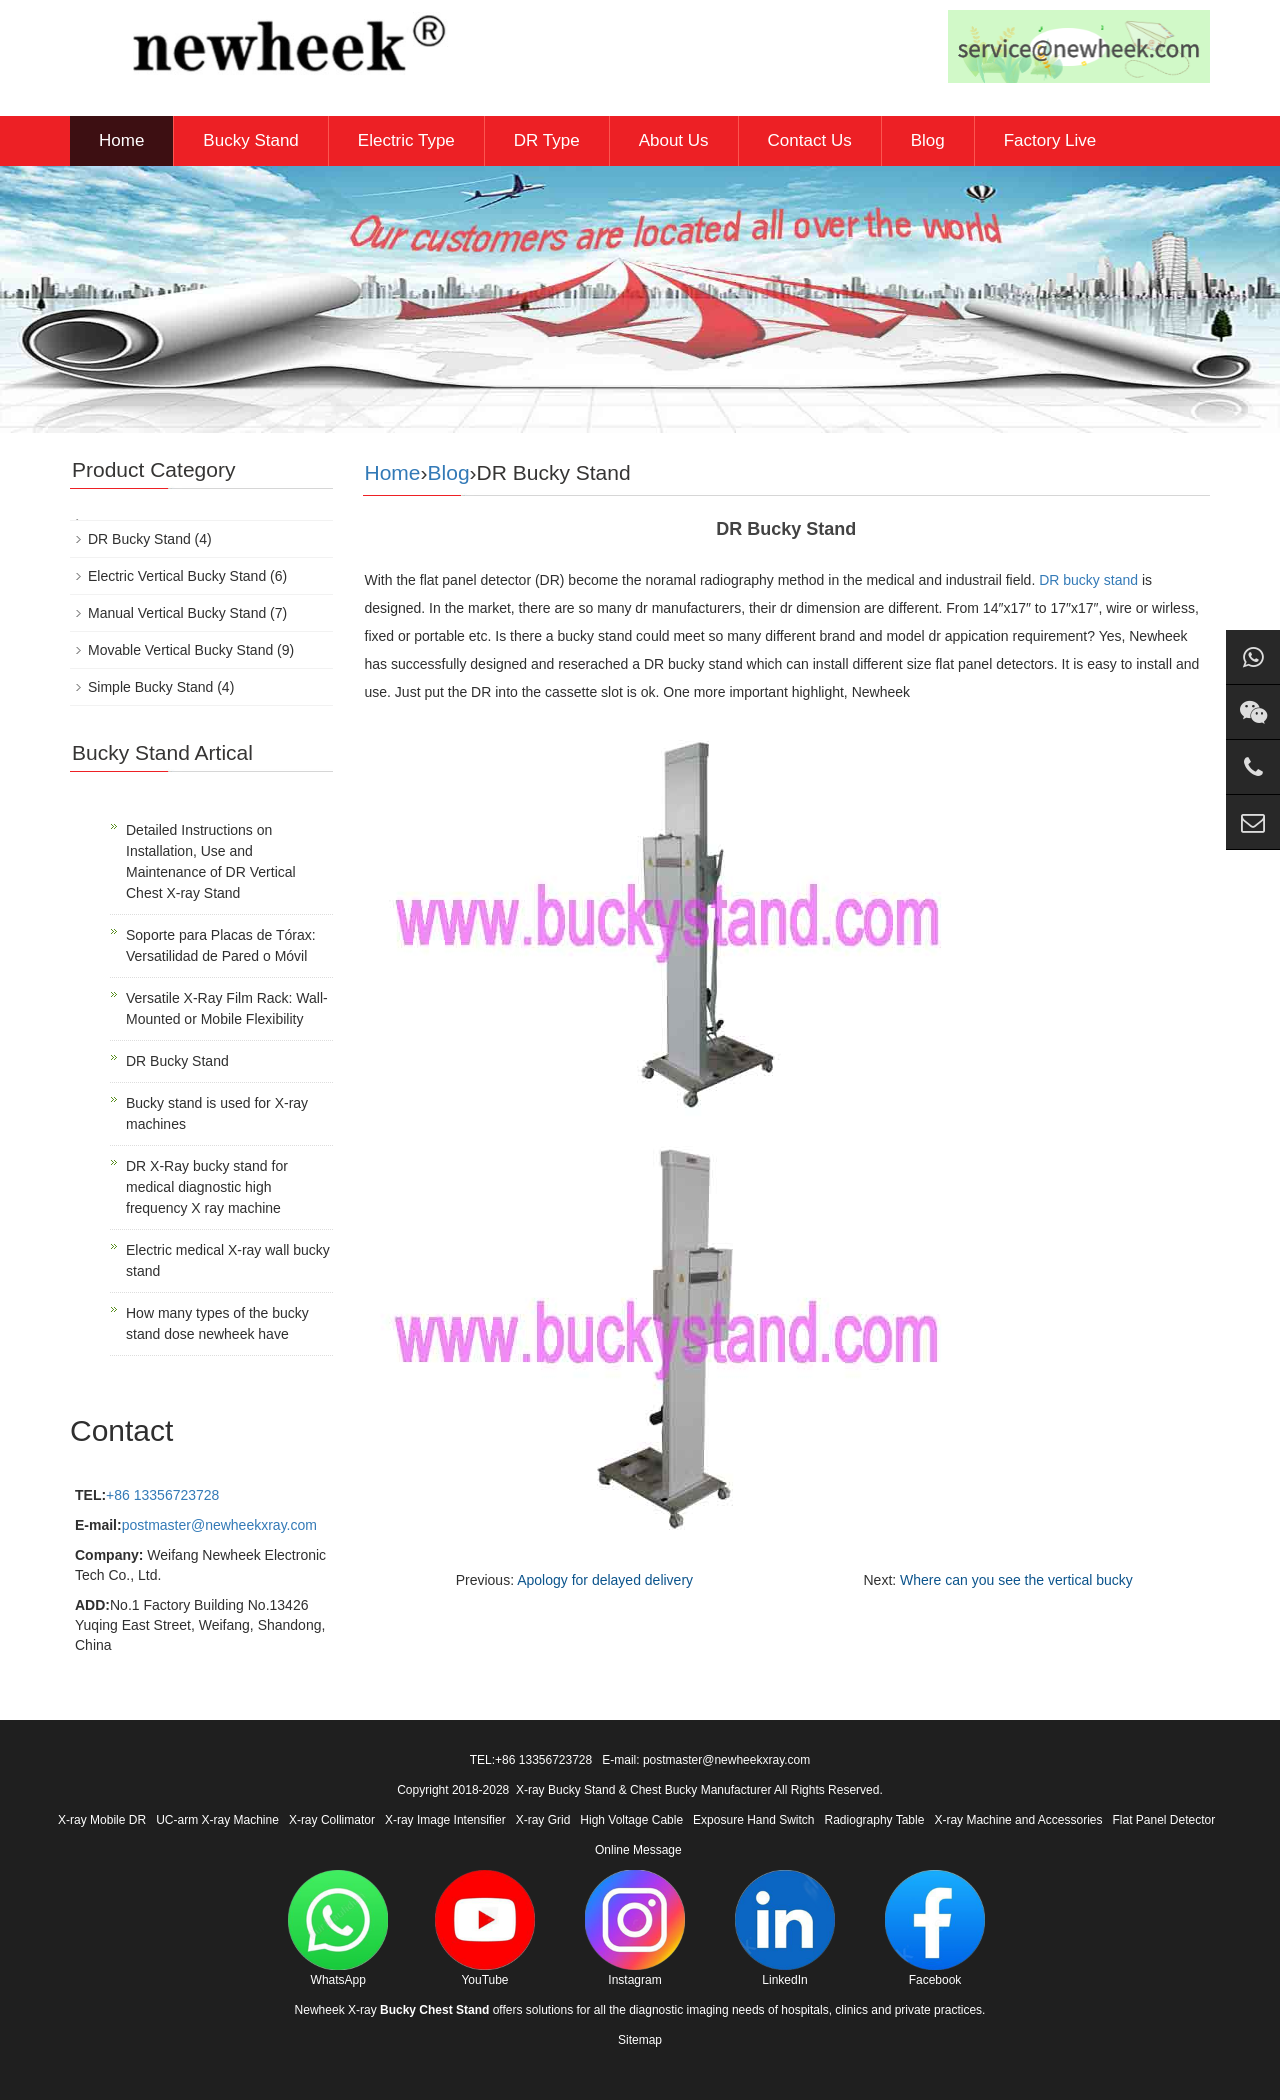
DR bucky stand (1090, 580)
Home (121, 140)
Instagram (635, 1928)
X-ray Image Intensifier (445, 1820)
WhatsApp (338, 1928)
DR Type (547, 140)
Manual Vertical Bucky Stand (177, 613)
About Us (674, 140)
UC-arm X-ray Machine (217, 1820)
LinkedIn (785, 1928)
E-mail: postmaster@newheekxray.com (706, 1760)
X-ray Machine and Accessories (1018, 1820)
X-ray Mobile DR (102, 1820)
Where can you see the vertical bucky (1016, 1580)
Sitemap (640, 2040)
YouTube (485, 1928)
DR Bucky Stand (139, 539)
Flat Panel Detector (1164, 1820)
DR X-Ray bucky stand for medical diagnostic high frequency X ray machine (207, 1187)
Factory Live (1050, 140)
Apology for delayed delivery (605, 1580)
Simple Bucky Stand (150, 687)
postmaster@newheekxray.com (219, 1525)
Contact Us (810, 140)
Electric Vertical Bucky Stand (177, 576)
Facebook (935, 1928)
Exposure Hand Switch (753, 1820)
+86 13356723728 (162, 1495)
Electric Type (406, 140)
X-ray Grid (543, 1820)
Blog (928, 140)
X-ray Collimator (332, 1820)
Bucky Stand (250, 140)
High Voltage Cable (631, 1820)
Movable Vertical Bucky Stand (180, 650)
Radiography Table (875, 1820)
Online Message (638, 1850)
